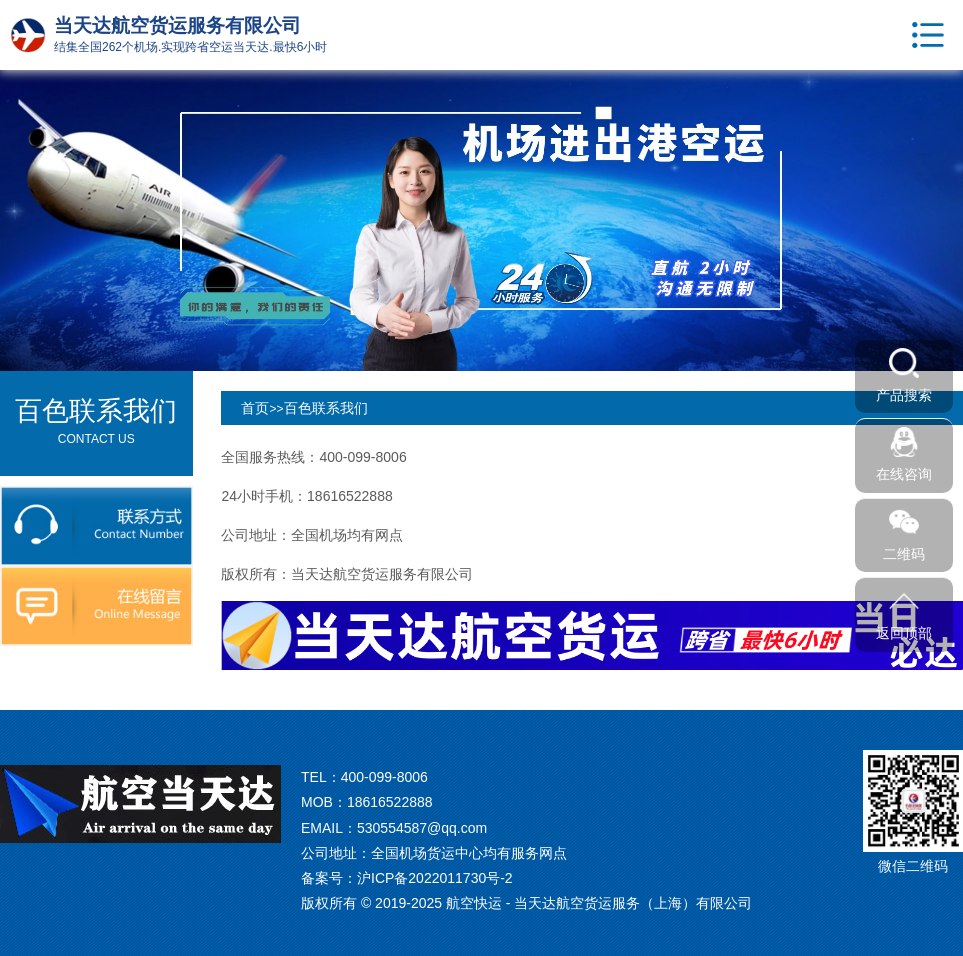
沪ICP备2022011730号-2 (435, 878)
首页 (255, 408)
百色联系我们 (326, 408)
